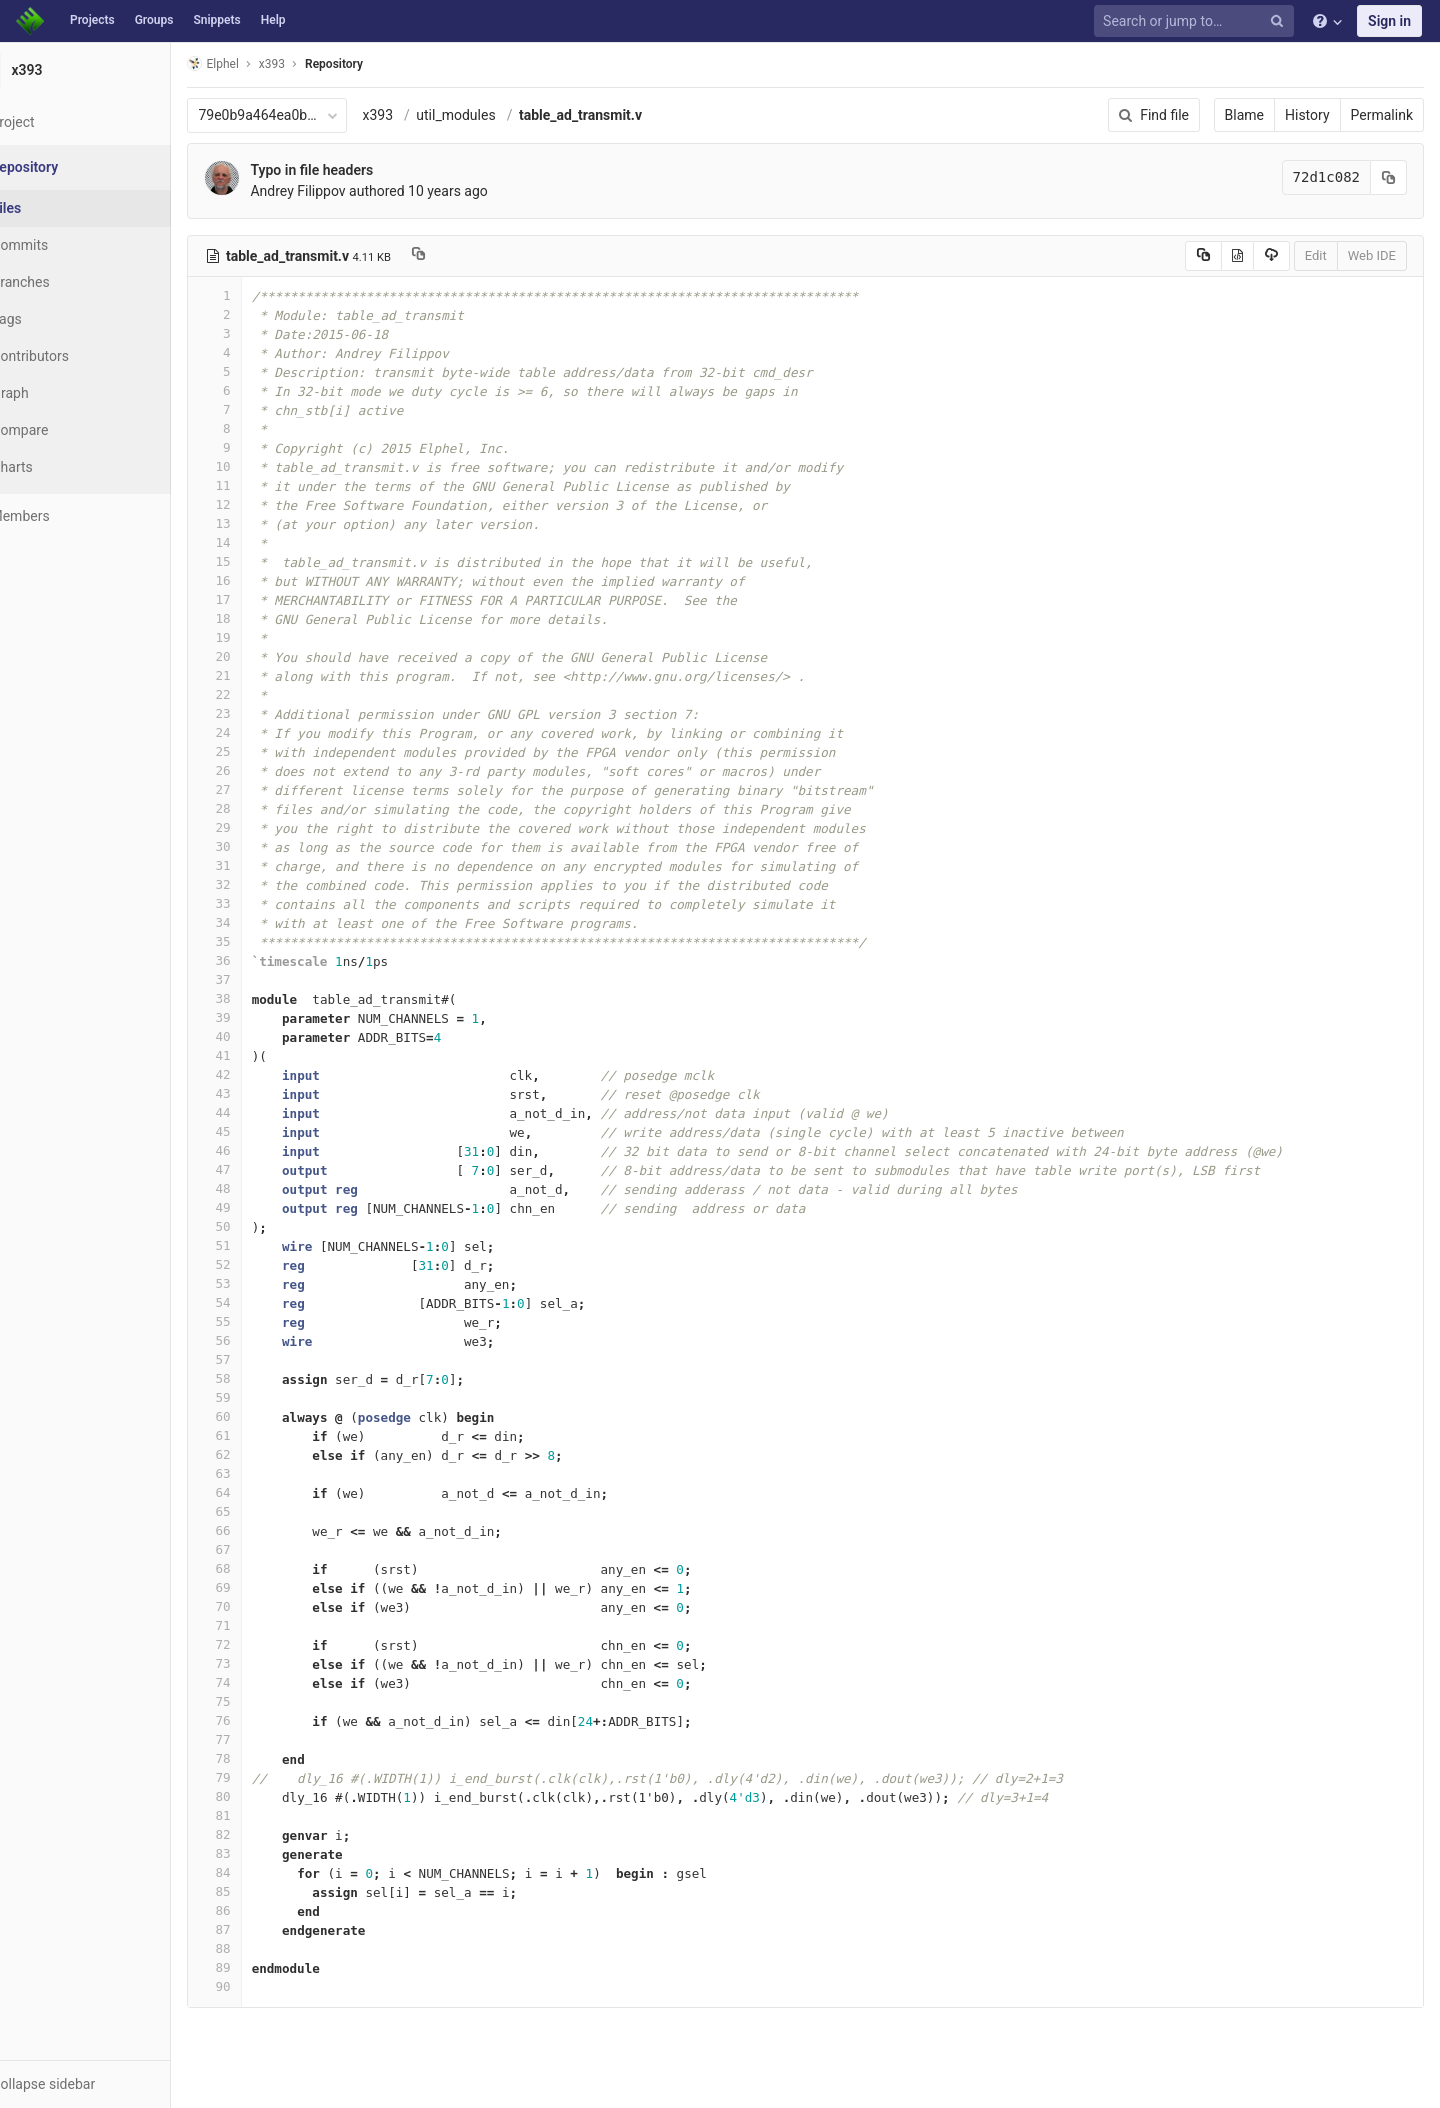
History (1307, 115)
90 (263, 1986)
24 (263, 732)
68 (263, 1568)
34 (263, 922)
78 (263, 1758)
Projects (92, 20)
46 (263, 1150)
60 (263, 1416)
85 (263, 1891)
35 (263, 941)
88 (263, 1948)
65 (263, 1511)
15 (263, 561)
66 (263, 1530)
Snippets (216, 20)
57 (263, 1359)
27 (263, 789)
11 (263, 485)
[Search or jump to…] (1197, 21)
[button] (109, 2084)
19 (263, 637)
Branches (69, 282)
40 (263, 1036)
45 (263, 1131)
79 (263, 1777)
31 (263, 865)
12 (263, 504)
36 (263, 960)
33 (263, 903)
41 (263, 1055)
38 (263, 998)
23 (263, 713)
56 (263, 1340)
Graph (58, 393)
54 (263, 1302)
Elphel (261, 63)
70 (263, 1606)
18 (263, 618)
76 (263, 1720)
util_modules (504, 115)
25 (263, 751)
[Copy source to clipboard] (1203, 256)
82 (263, 1834)
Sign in (1389, 21)
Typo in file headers (360, 170)
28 (263, 808)
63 (263, 1473)
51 (263, 1245)
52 (263, 1264)
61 (263, 1435)
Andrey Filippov (346, 191)
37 (263, 979)
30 (263, 846)
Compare (68, 430)
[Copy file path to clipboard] (467, 256)
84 (263, 1872)
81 (263, 1815)
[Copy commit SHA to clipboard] (1389, 177)
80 (263, 1796)
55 (263, 1321)
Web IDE (1372, 255)
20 (263, 656)
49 (263, 1207)
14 (263, 542)
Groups (154, 20)
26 (263, 770)
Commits (68, 245)
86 (263, 1910)
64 (263, 1492)
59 (263, 1397)
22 (263, 694)
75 (263, 1701)
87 (263, 1929)
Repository (383, 64)
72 (263, 1644)
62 (263, 1454)
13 (263, 523)
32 (263, 884)
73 (263, 1663)
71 (263, 1625)
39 (263, 1017)
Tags (55, 319)
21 (263, 675)
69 (263, 1587)
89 (263, 1967)
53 (263, 1283)
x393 (426, 115)
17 (263, 599)
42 (263, 1074)
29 (263, 827)
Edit (1316, 255)
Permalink (1382, 115)
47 (263, 1169)
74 (263, 1682)
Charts (60, 467)
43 (263, 1093)
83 (263, 1853)
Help (273, 20)
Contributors (79, 356)
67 (263, 1549)
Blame (1244, 115)
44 (263, 1112)
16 (263, 580)
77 (263, 1739)
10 (263, 466)
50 (263, 1226)
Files (55, 208)
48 (263, 1188)
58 (263, 1378)
